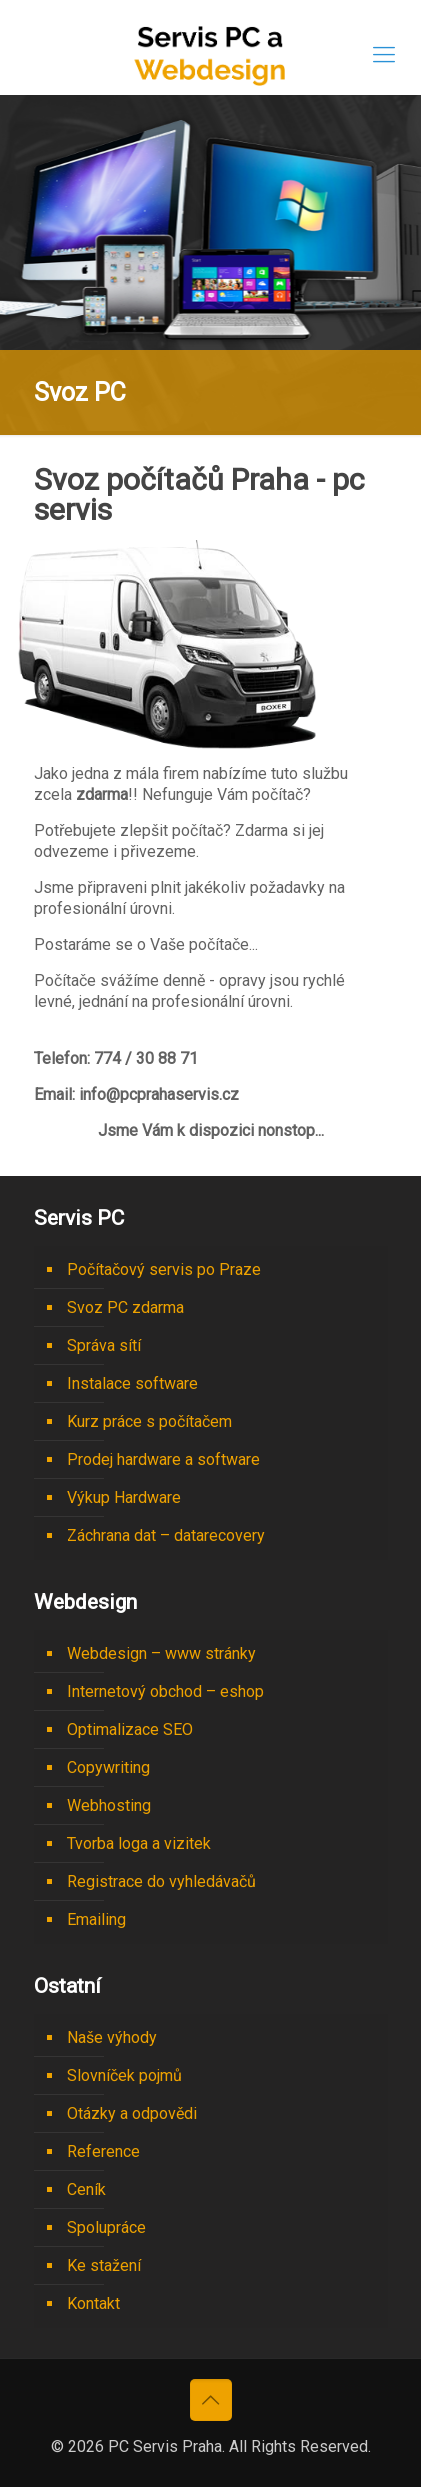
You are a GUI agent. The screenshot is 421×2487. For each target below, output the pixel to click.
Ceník (86, 2189)
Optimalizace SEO (130, 1729)
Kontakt (93, 2303)
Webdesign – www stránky (161, 1653)
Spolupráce (106, 2227)
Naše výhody (112, 2037)
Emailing (96, 1919)
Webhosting (109, 1805)
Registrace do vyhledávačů (161, 1881)
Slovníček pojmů (124, 2075)
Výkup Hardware (124, 1497)
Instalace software (132, 1383)
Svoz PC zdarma (125, 1307)
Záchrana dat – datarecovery (166, 1535)
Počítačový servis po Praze (164, 1269)
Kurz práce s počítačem (149, 1421)
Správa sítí (104, 1345)
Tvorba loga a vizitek (139, 1843)
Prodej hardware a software (163, 1459)
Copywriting (108, 1767)
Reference (103, 2151)
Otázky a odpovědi (132, 2113)
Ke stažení (104, 2265)
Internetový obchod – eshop (165, 1691)
